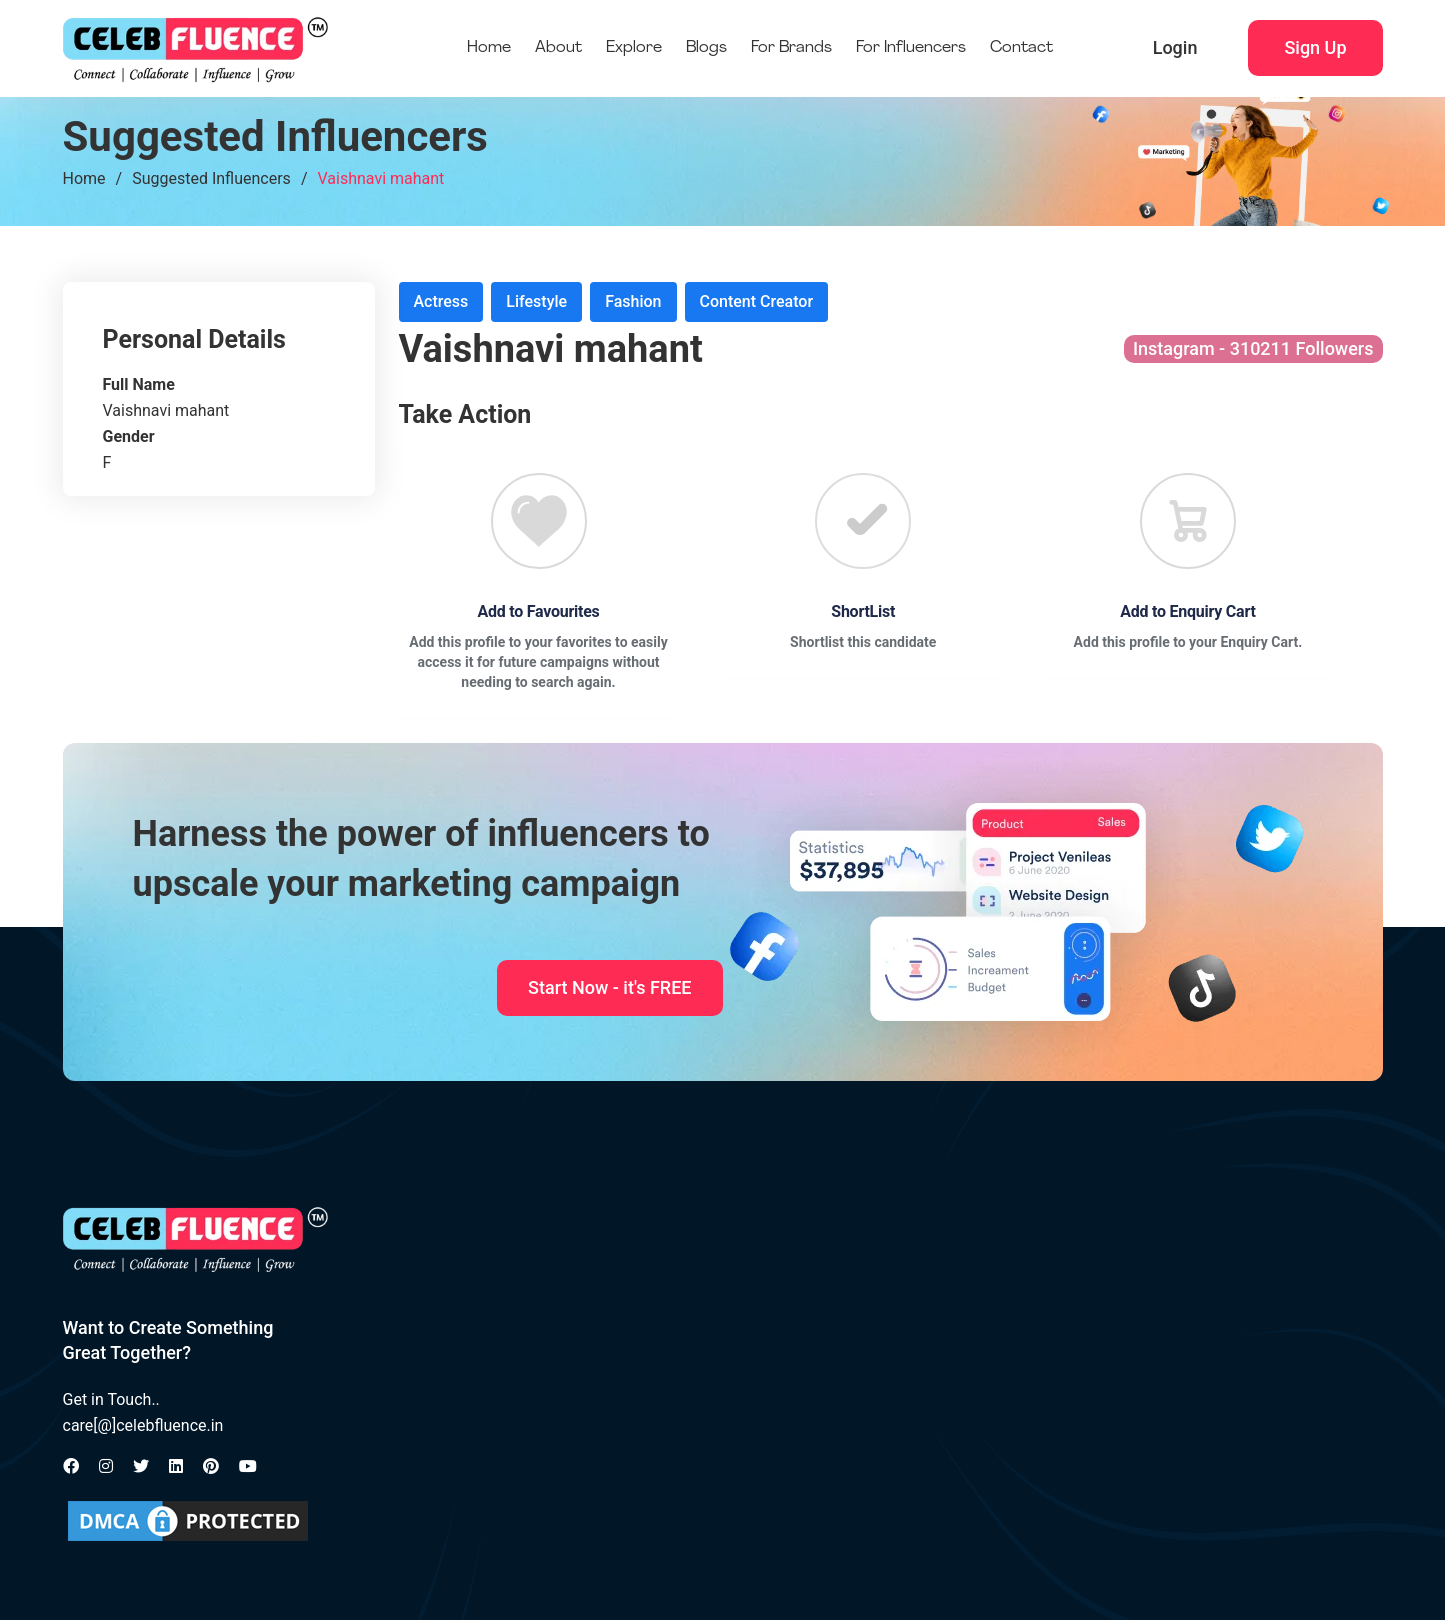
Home (489, 48)
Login (1175, 47)
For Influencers (911, 48)
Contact (1021, 48)
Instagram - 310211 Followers (1253, 348)
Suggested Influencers (211, 178)
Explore (634, 48)
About (558, 48)
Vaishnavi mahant (380, 178)
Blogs (706, 48)
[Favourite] (539, 521)
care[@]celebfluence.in (143, 1425)
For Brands (791, 48)
